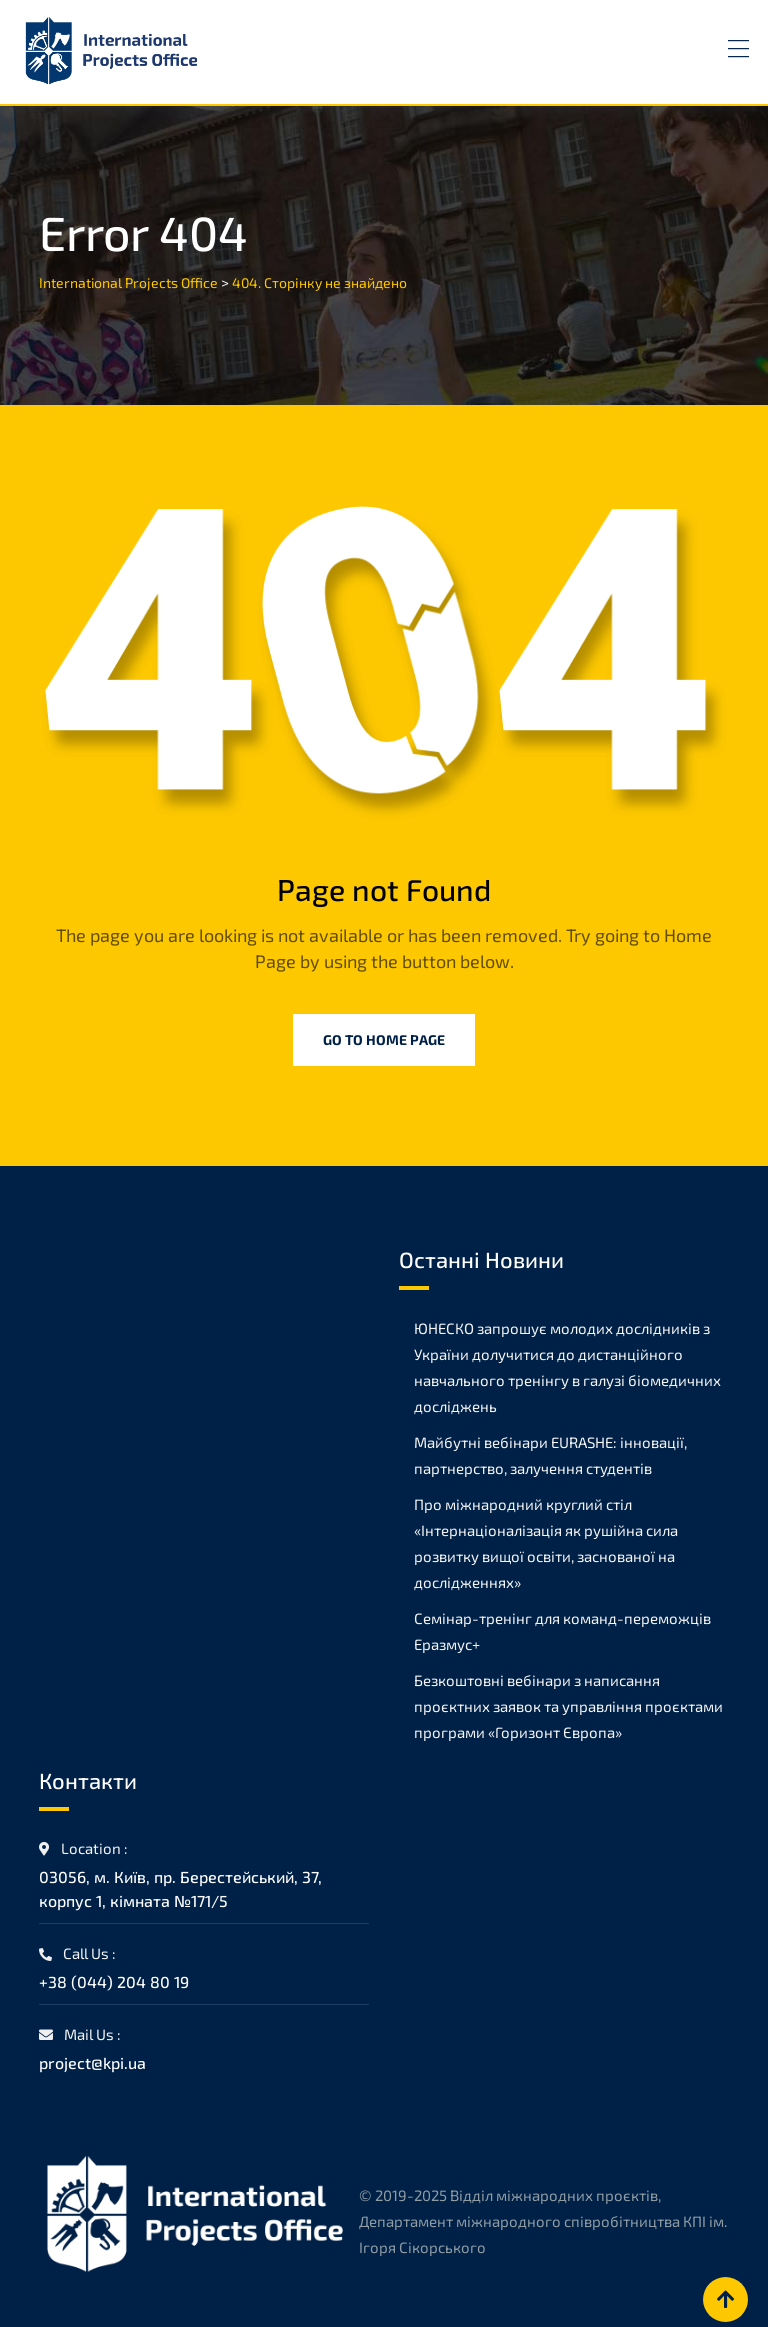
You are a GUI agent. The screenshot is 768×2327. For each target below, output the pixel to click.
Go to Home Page (384, 1039)
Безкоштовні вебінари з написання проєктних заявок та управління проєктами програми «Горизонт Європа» (568, 1706)
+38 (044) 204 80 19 (114, 1981)
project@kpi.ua (92, 2062)
